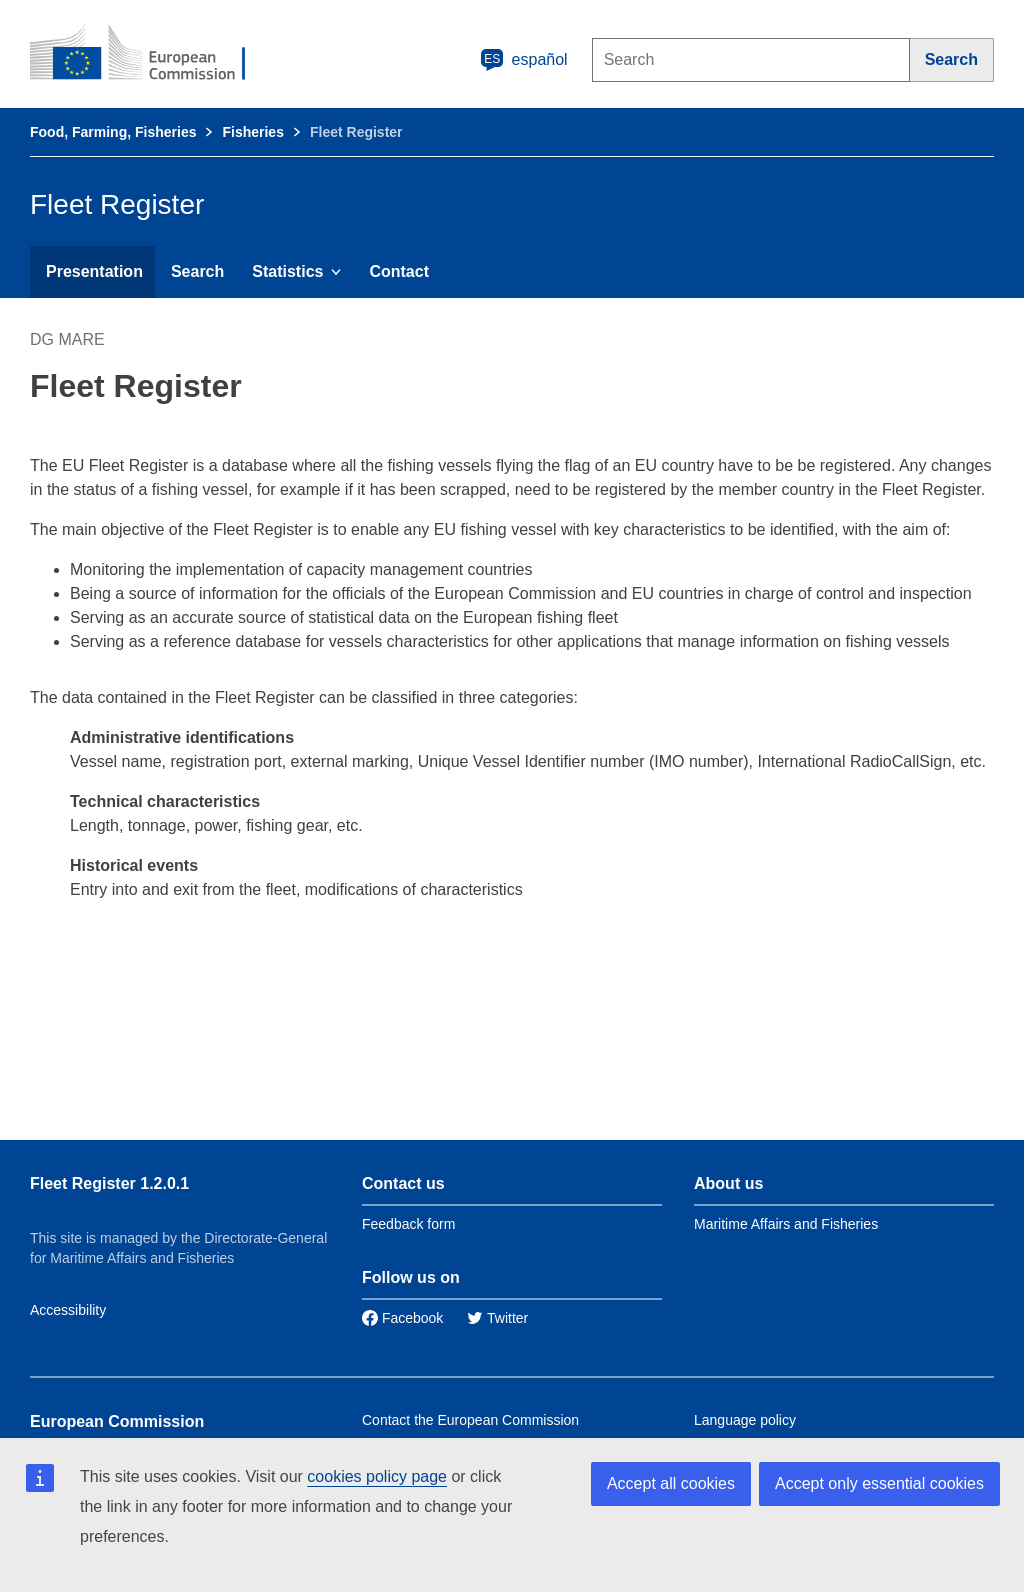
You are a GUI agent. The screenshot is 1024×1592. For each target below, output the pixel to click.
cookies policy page (377, 1476)
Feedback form (408, 1224)
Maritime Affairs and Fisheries (786, 1224)
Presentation (94, 271)
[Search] (952, 60)
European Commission (117, 1421)
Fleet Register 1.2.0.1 (109, 1183)
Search (197, 271)
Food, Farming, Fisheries (113, 132)
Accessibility (68, 1310)
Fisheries (252, 132)
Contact (399, 271)
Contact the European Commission (470, 1420)
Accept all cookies (671, 1483)
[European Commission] (151, 54)
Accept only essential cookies (879, 1483)
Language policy (745, 1420)
